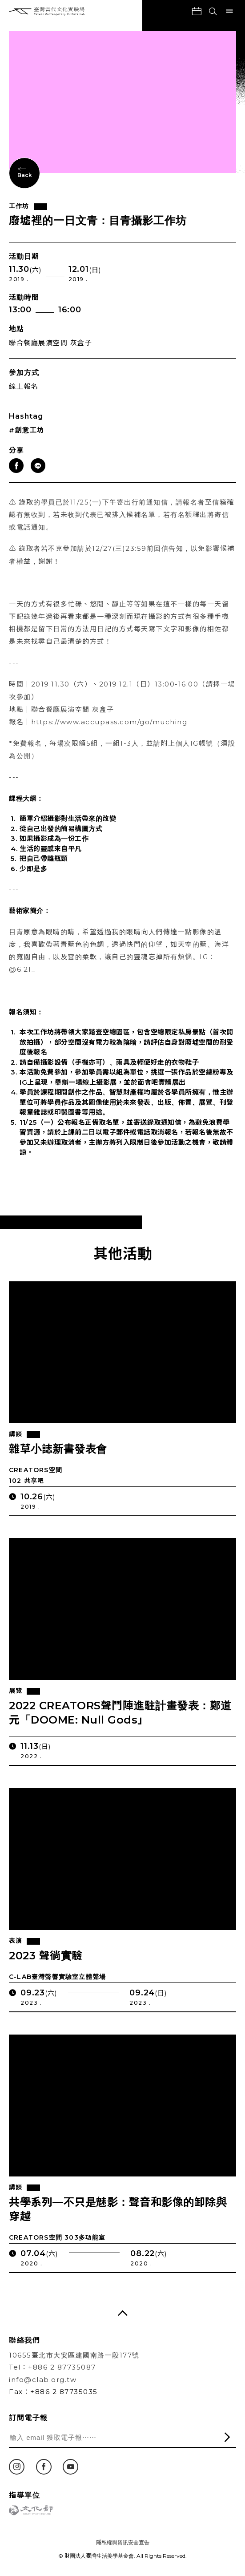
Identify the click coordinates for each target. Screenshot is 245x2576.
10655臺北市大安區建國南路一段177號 (74, 2355)
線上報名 (23, 386)
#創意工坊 (26, 430)
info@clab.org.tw (42, 2379)
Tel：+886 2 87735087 (52, 2367)
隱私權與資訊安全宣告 (122, 2542)
